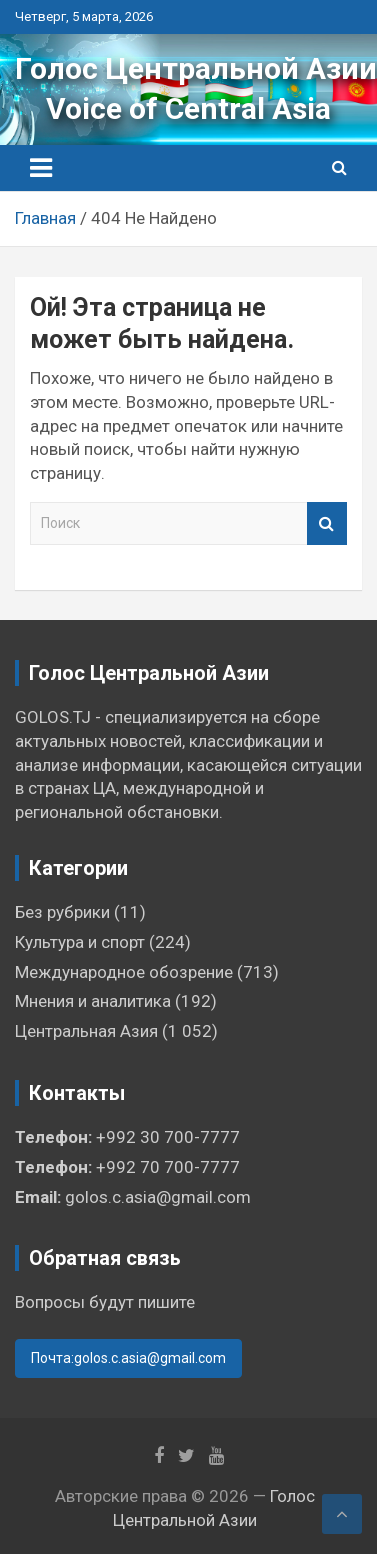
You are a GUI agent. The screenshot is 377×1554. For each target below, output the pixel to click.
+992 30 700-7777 (168, 1137)
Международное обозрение (124, 972)
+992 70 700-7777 (168, 1167)
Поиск (327, 523)
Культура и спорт (80, 942)
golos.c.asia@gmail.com (158, 1197)
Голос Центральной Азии (196, 68)
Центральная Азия (86, 1031)
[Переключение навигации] (41, 168)
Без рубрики (62, 912)
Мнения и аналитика (93, 1001)
